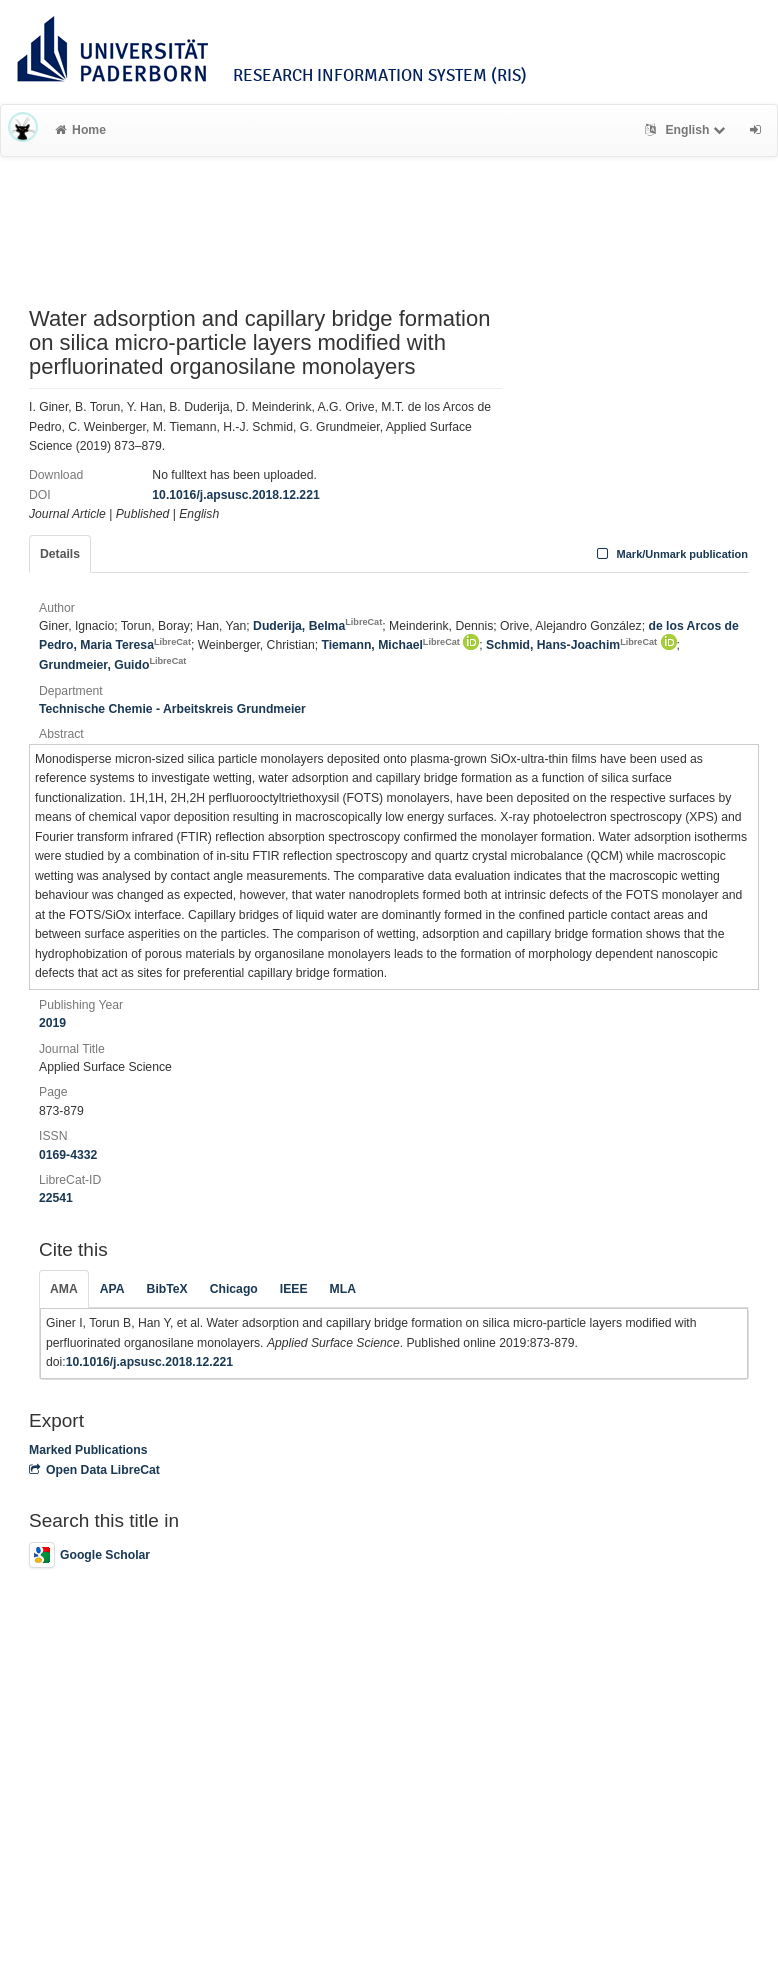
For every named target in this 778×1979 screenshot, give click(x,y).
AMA (64, 1289)
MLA (343, 1289)
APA (112, 1289)
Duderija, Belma (317, 626)
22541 (56, 1198)
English (687, 130)
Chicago (234, 1289)
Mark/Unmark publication (670, 554)
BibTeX (167, 1289)
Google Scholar (89, 1555)
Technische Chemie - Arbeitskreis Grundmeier (172, 709)
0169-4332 (68, 1155)
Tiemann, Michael (390, 645)
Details (60, 554)
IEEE (294, 1289)
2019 (52, 1023)
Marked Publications (88, 1450)
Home (80, 130)
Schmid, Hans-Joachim (571, 645)
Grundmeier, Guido (112, 665)
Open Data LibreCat (94, 1470)
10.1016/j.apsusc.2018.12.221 (235, 495)
